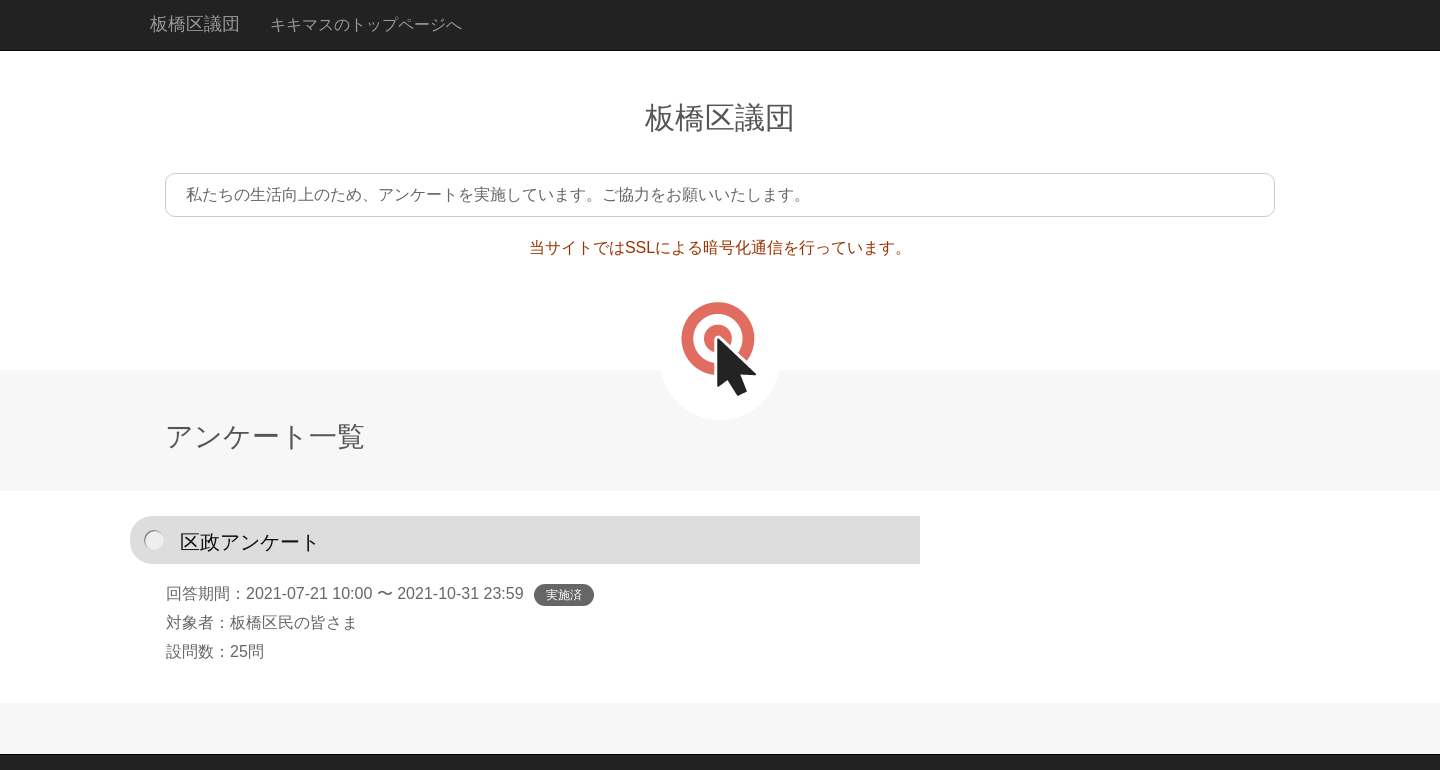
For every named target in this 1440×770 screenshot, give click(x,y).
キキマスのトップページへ (366, 24)
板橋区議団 (195, 24)
